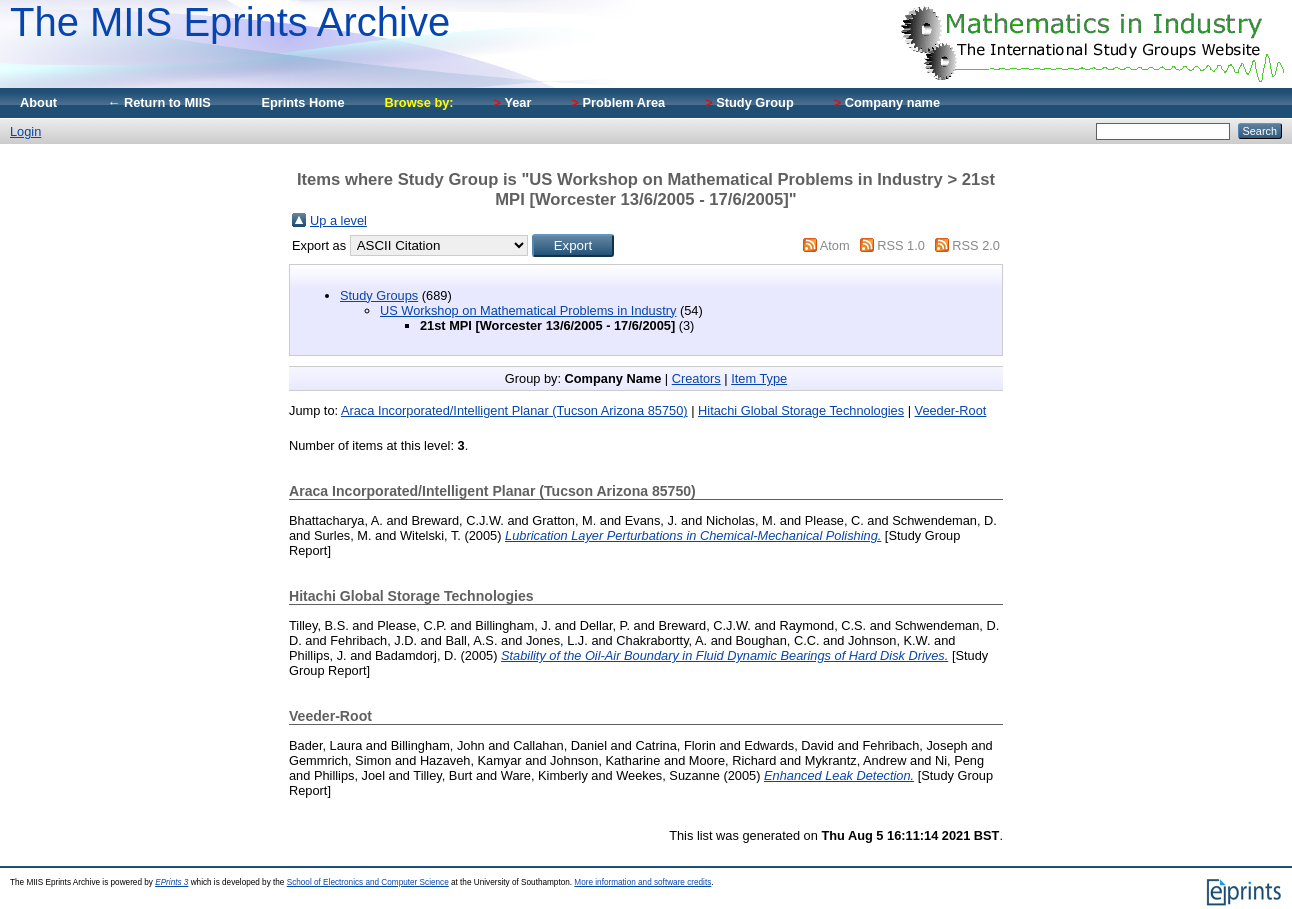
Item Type (759, 378)
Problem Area (618, 102)
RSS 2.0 (976, 245)
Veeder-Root (951, 410)
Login (25, 131)
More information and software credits (642, 882)
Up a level (338, 220)
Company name (887, 102)
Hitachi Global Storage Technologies (801, 410)
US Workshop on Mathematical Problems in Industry (528, 310)
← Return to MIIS (159, 102)
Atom (835, 245)
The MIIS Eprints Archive (230, 22)
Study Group (749, 102)
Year (513, 102)
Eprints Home (302, 102)
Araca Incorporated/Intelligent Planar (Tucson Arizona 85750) (514, 410)
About (38, 102)
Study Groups (379, 295)
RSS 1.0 (901, 245)
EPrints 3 (171, 882)
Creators (696, 378)
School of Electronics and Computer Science (368, 882)
